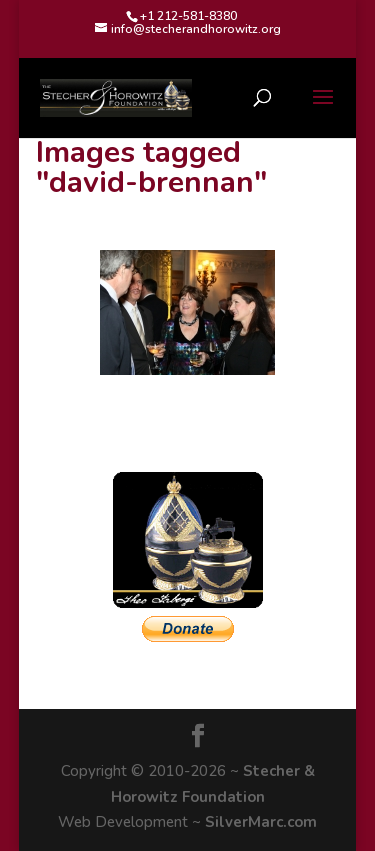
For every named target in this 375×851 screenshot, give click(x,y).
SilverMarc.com (261, 822)
